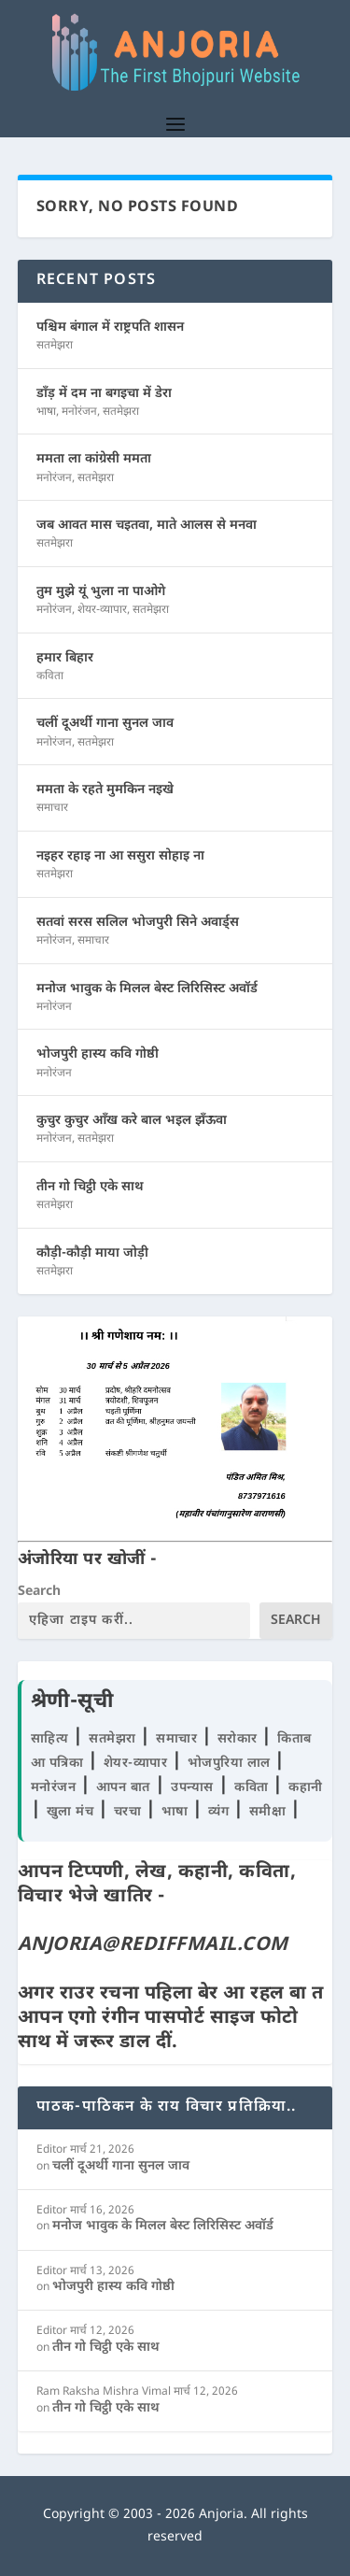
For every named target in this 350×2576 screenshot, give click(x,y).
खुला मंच (72, 1812)
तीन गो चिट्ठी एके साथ (90, 1187)
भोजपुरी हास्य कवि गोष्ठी (97, 1054)
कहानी (305, 1788)
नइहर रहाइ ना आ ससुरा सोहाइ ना (120, 856)
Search (39, 1592)
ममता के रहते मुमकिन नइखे (105, 790)
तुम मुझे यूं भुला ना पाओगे (100, 592)
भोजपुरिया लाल (231, 1763)
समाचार (52, 808)
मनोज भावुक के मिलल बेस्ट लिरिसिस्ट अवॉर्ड (147, 989)
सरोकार (239, 1739)
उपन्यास (192, 1788)
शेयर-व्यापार (102, 610)
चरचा (130, 1812)
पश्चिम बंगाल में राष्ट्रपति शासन (110, 327)
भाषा (46, 412)
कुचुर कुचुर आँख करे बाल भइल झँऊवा (131, 1121)
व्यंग (220, 1812)
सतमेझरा (54, 345)
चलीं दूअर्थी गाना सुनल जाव (105, 724)
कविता (49, 676)
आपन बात (123, 1788)
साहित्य (52, 1739)
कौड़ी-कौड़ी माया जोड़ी (92, 1253)
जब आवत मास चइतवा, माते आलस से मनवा (146, 525)
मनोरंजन (79, 412)
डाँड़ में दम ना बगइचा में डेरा (104, 394)
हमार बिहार (64, 658)
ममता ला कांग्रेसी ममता (93, 459)
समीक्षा (269, 1812)
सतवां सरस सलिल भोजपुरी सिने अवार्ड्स (137, 923)
